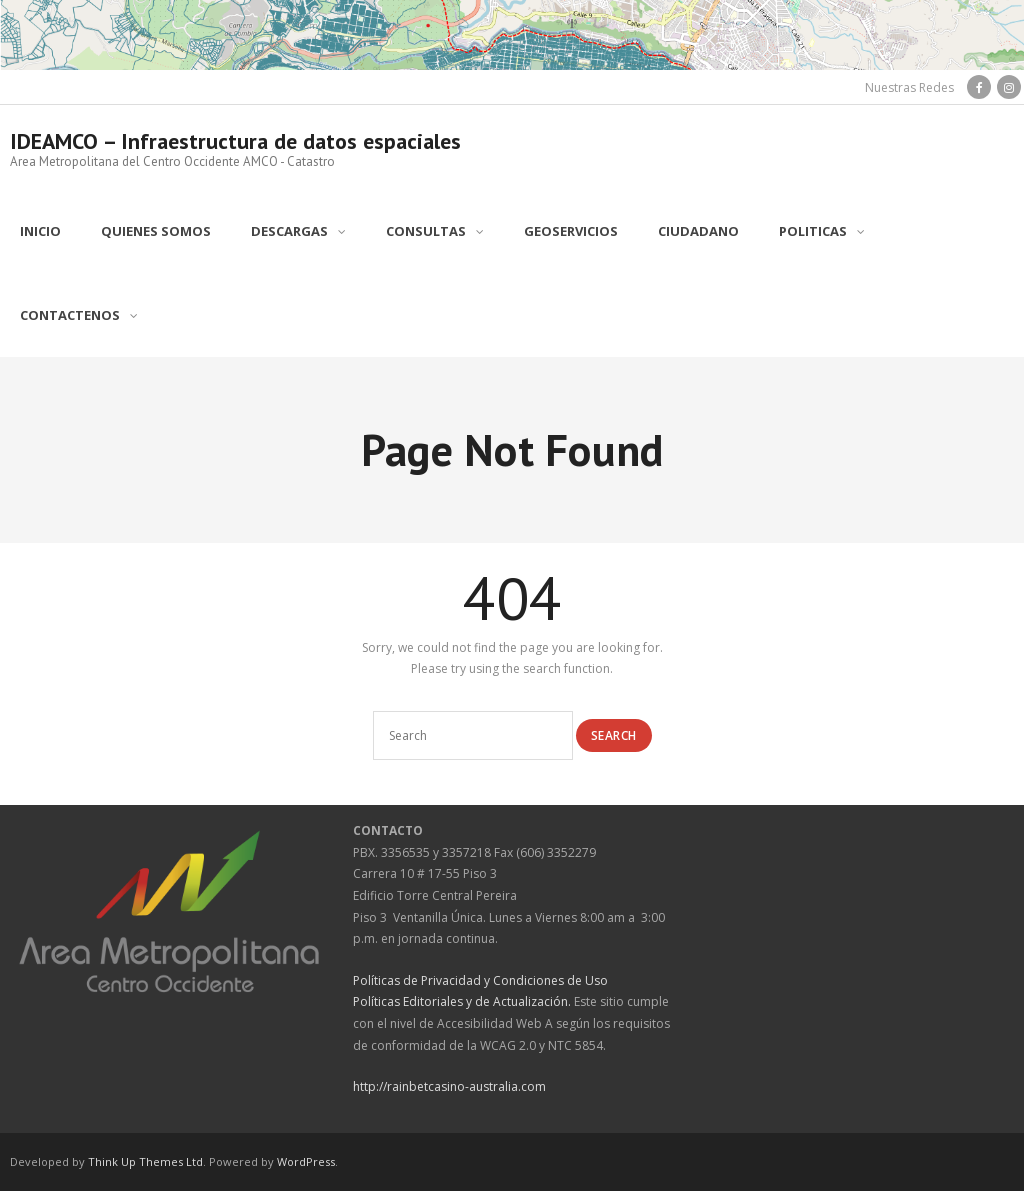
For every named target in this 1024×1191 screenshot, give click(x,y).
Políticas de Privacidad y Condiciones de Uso (480, 980)
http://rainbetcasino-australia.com (449, 1086)
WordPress (306, 1161)
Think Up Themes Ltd (145, 1161)
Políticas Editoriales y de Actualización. (462, 1001)
